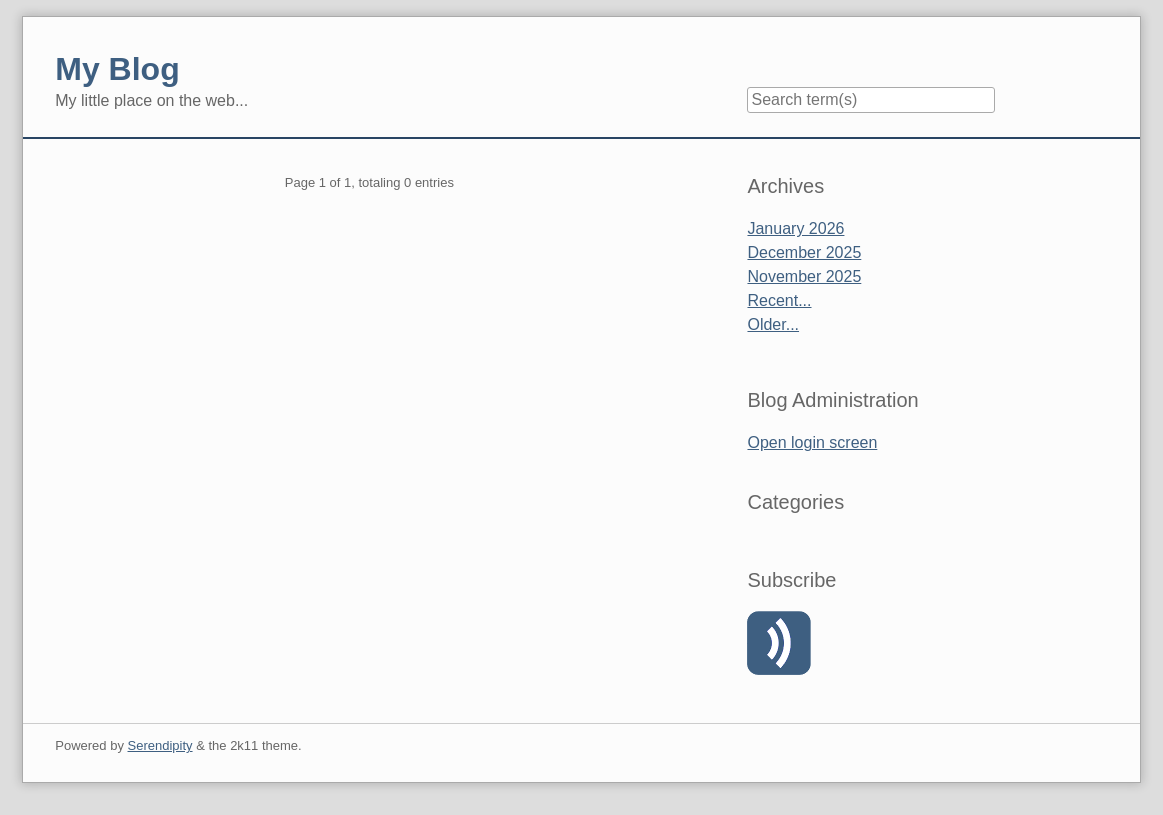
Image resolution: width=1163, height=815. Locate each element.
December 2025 (804, 252)
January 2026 (795, 228)
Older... (773, 324)
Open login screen (812, 442)
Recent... (779, 300)
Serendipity (160, 745)
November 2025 (804, 276)
